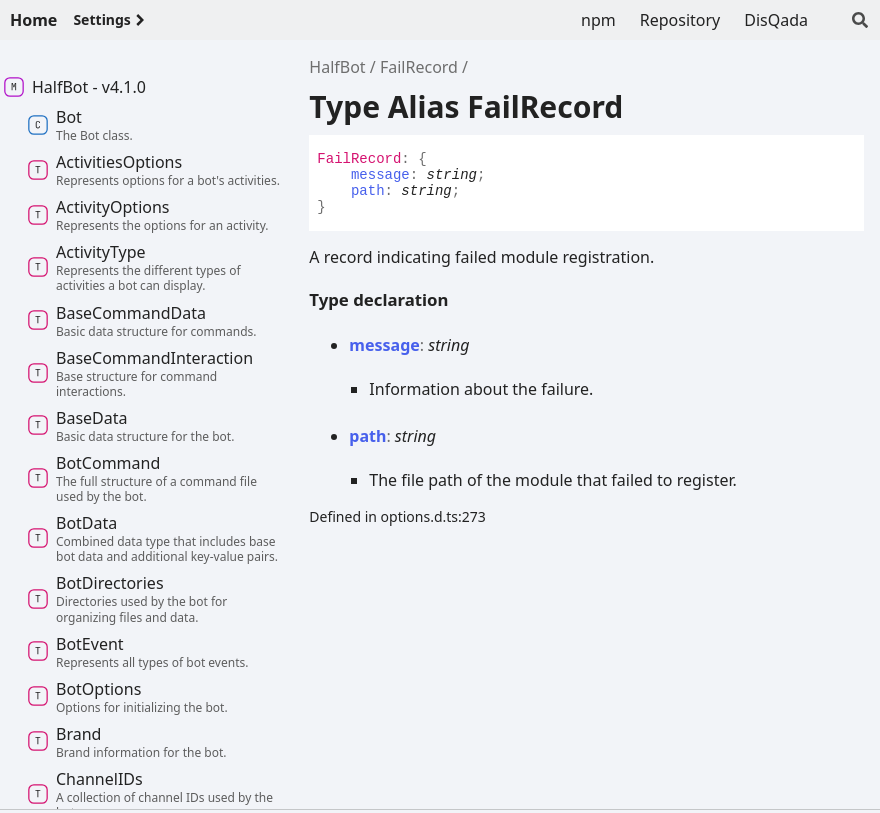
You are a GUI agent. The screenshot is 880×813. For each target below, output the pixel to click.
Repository (680, 20)
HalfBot (337, 67)
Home (33, 20)
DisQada (776, 20)
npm (598, 20)
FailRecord (419, 67)
